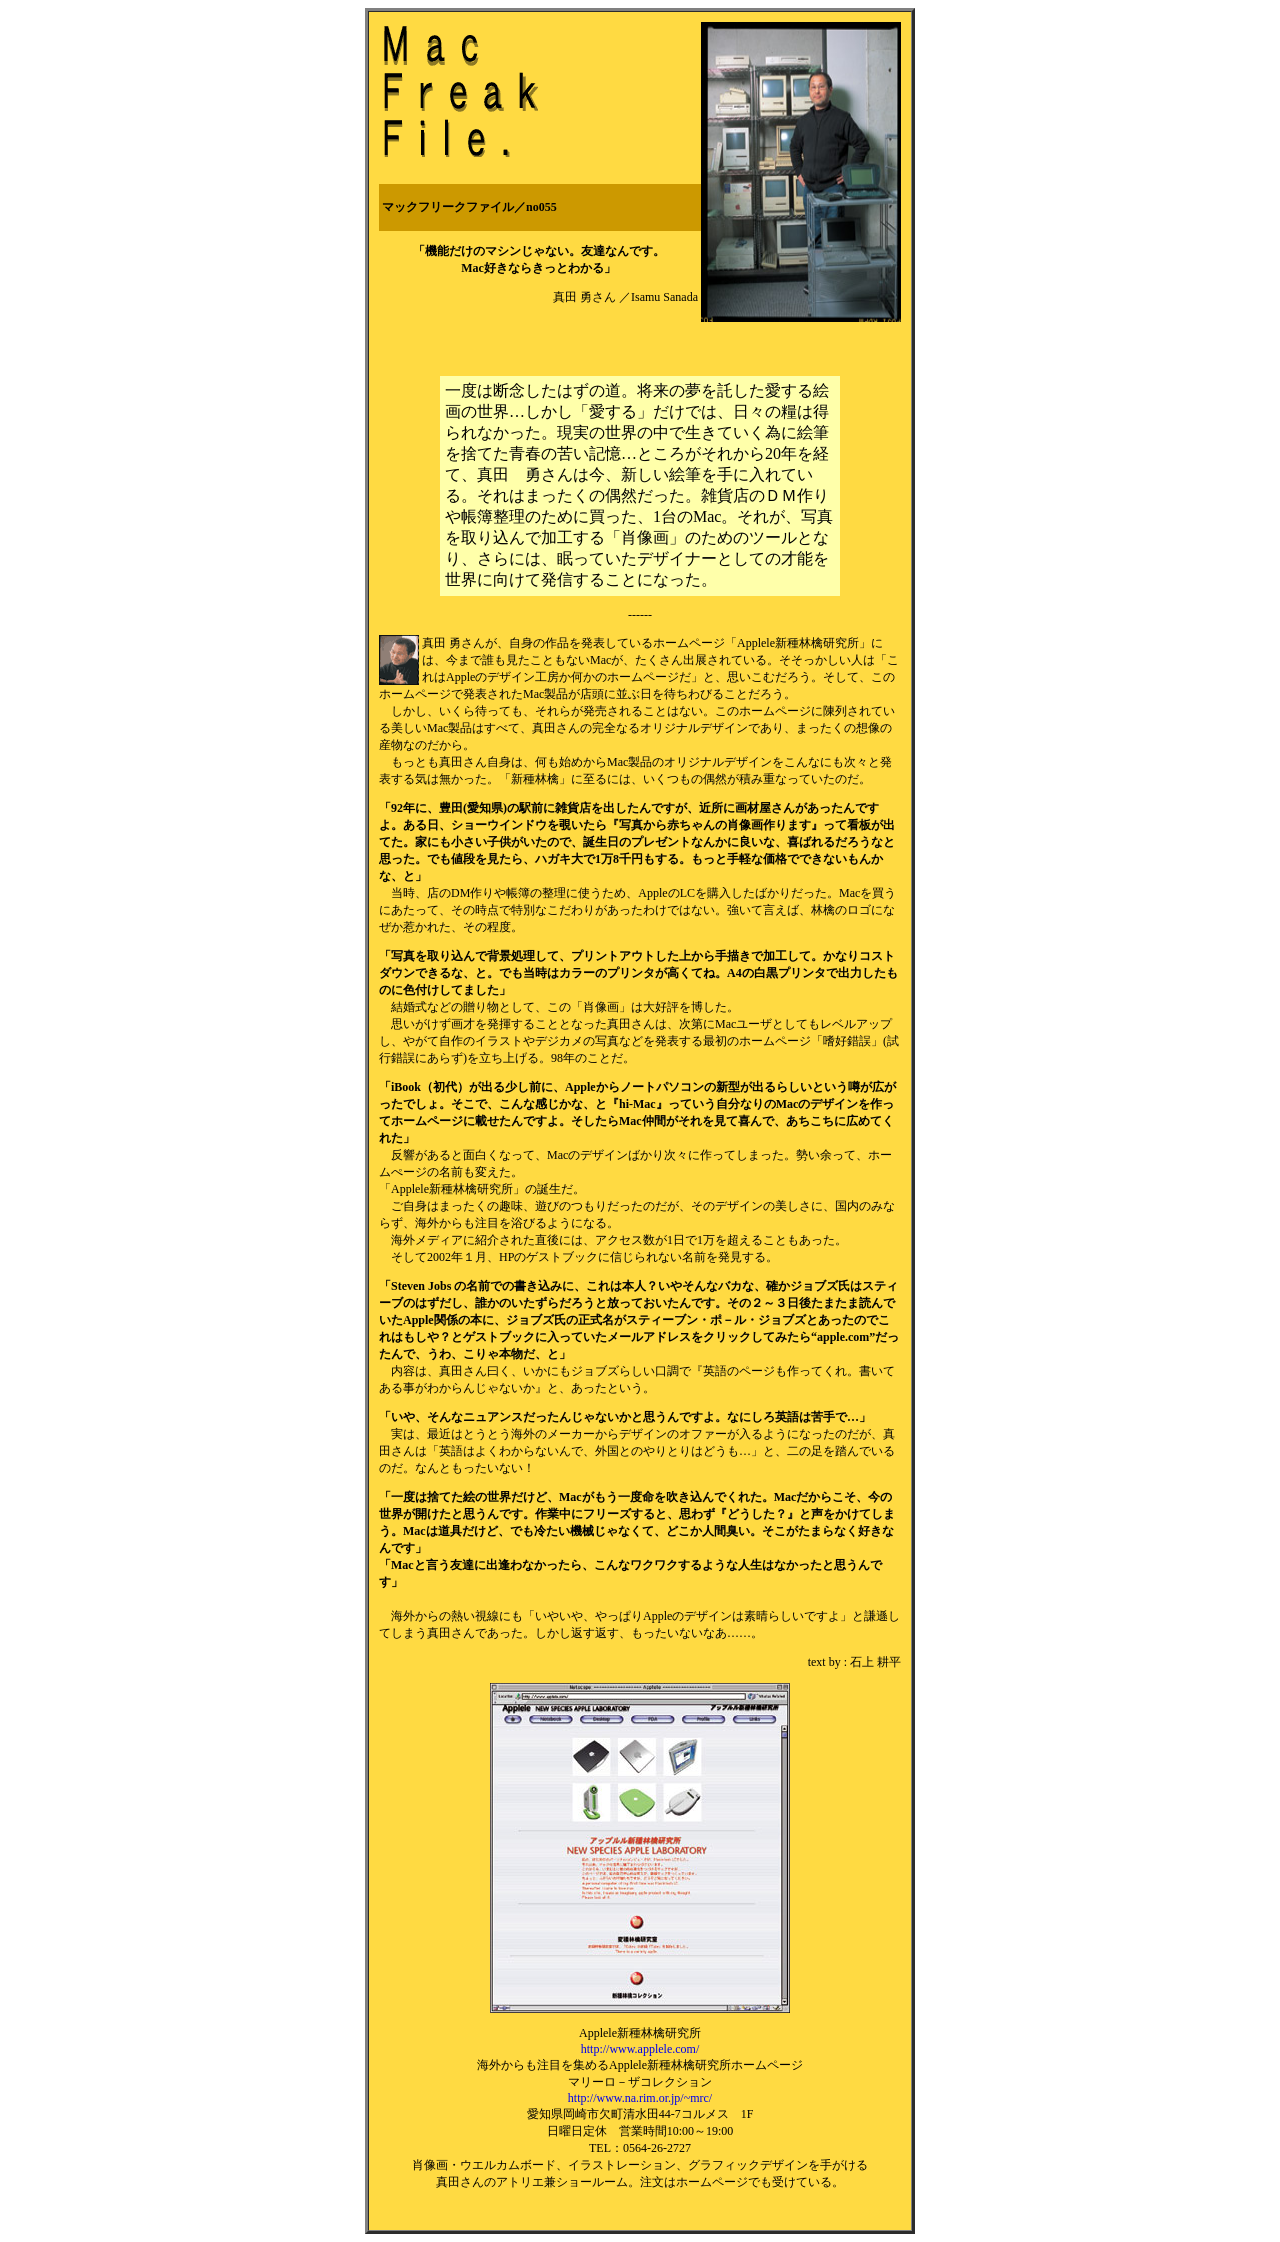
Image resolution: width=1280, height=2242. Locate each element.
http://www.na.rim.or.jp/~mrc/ (640, 2098)
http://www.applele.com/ (640, 2049)
